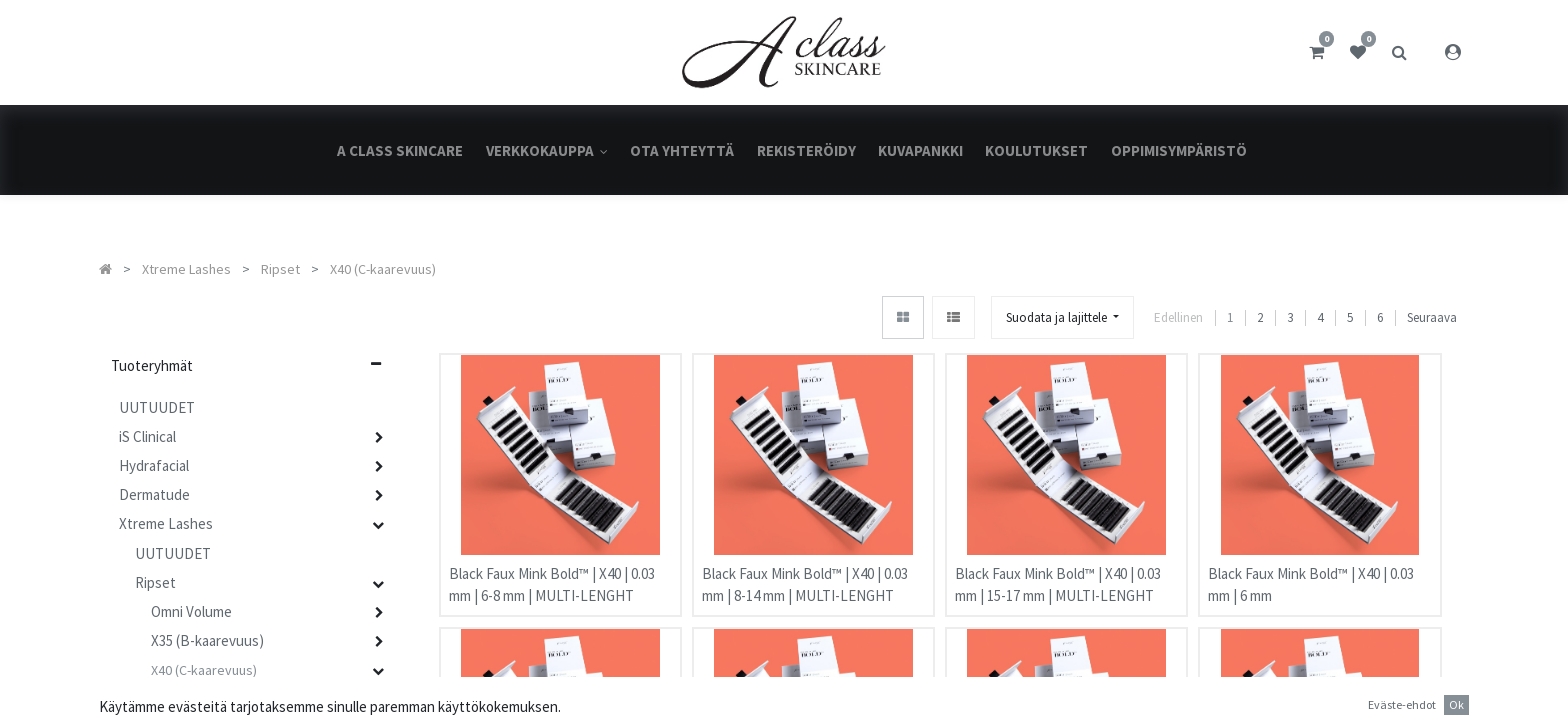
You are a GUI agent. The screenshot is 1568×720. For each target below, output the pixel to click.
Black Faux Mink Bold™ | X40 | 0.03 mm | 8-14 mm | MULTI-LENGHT (805, 575)
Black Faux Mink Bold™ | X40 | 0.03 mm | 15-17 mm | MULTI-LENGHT (1058, 575)
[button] (1062, 317)
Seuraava (1432, 318)
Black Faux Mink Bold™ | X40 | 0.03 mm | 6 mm (1311, 575)
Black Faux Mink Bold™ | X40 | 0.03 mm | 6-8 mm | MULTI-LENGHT (552, 575)
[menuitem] (400, 150)
